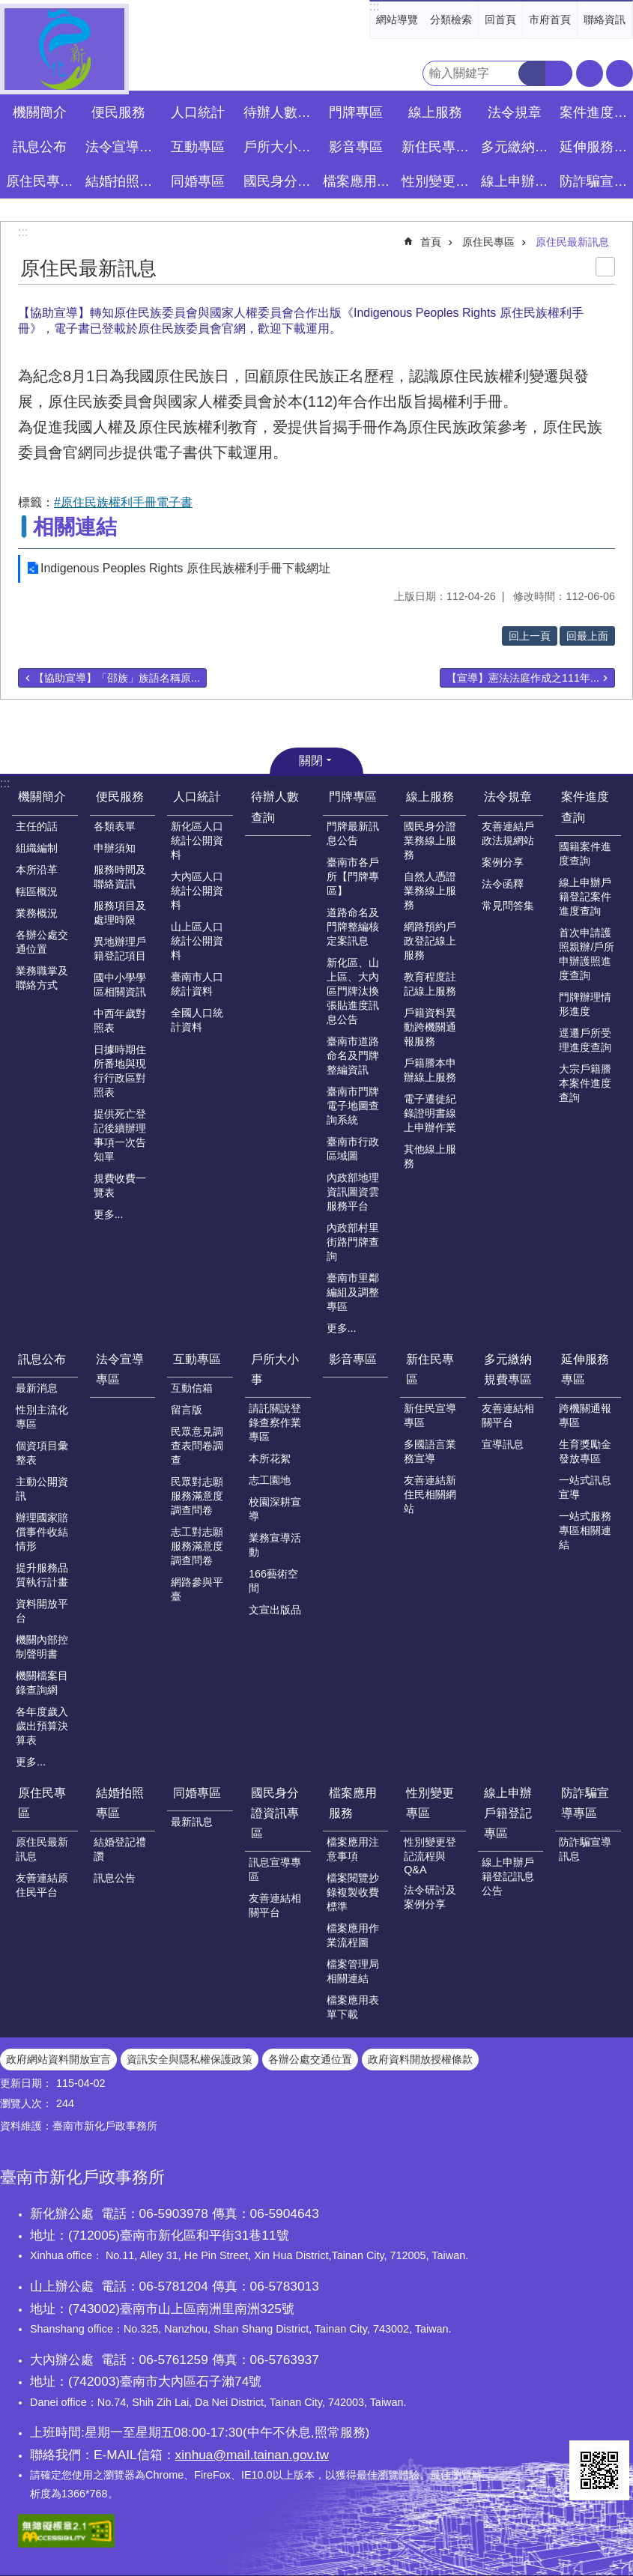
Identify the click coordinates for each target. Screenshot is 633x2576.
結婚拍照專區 (120, 1802)
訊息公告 (115, 1878)
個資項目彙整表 (42, 1453)
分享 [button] (619, 73)
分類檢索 (451, 19)
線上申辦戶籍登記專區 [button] (516, 181)
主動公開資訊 (42, 1489)
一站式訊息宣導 (585, 1487)
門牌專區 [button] (356, 112)
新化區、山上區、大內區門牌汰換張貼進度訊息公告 (353, 991)
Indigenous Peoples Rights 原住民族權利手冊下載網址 (185, 568)
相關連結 (75, 527)
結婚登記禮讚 (120, 1849)
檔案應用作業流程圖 (353, 1935)
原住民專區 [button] (39, 181)
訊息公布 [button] (40, 146)
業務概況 (37, 913)
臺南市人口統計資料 (197, 984)
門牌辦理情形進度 (585, 1004)
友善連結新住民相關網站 (430, 1494)
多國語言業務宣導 (430, 1451)
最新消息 (37, 1388)
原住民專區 (488, 242)
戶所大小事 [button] (277, 146)
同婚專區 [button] (198, 181)
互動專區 (197, 1359)
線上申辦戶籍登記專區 (508, 1813)
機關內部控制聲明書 (42, 1647)
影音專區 (356, 146)
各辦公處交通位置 (42, 942)
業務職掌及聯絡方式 (42, 978)
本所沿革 (37, 870)
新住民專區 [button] (435, 146)
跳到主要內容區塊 (7, 7)
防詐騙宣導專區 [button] (595, 181)
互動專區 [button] (198, 146)
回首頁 (500, 19)
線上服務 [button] (435, 112)
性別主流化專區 (42, 1417)
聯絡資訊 (605, 19)
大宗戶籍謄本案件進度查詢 (585, 1083)
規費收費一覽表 (120, 1185)
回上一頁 (530, 636)
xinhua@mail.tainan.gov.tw (252, 2454)
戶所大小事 (275, 1369)
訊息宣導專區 (275, 1869)
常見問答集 (508, 906)
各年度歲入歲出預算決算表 (42, 1726)
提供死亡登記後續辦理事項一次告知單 (120, 1135)
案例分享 (503, 862)
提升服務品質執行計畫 (42, 1575)
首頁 (430, 242)
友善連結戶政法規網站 (508, 833)
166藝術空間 (273, 1581)
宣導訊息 (503, 1444)
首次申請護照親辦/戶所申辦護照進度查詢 (586, 954)
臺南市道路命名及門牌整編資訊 (353, 1055)
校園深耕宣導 (275, 1509)
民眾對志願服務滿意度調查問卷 (197, 1496)
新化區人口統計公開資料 (197, 840)
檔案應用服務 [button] (358, 181)
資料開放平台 (42, 1611)
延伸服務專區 (585, 1369)
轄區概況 (37, 891)
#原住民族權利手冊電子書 (123, 502)
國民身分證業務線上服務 (430, 840)
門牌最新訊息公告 (353, 833)
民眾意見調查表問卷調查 (197, 1445)
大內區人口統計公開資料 (197, 890)
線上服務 (430, 796)
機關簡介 (42, 796)
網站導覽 (397, 19)
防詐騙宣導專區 (585, 1802)
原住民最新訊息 (572, 242)
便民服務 (120, 796)
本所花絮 (270, 1458)
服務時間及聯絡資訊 (120, 877)
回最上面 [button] (587, 636)
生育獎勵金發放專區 (585, 1451)
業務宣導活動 (275, 1545)
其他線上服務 (430, 1156)
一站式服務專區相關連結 (585, 1530)
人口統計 (197, 796)
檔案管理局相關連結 (353, 1971)
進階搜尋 (558, 73)
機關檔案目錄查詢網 (42, 1683)
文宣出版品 (275, 1610)
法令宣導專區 (121, 146)
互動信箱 (192, 1388)
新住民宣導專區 (430, 1415)
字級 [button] (589, 73)
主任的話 (37, 826)
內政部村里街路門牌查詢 (353, 1242)
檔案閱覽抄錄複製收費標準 (353, 1892)
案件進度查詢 (585, 806)
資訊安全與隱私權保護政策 (189, 2059)
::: (374, 6)
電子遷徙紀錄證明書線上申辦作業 (430, 1113)
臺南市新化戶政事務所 (64, 49)
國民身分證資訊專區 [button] (279, 181)
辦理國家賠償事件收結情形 (42, 1532)
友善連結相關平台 (508, 1415)
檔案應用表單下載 (353, 2007)
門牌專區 (353, 796)
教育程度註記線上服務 (430, 984)
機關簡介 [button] (40, 112)
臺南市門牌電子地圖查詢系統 (353, 1105)
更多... (109, 1214)
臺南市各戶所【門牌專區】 (353, 876)
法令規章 (508, 796)
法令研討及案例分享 (430, 1897)
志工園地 (270, 1480)
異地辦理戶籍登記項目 (120, 949)
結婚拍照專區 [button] (121, 181)
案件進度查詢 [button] (595, 112)
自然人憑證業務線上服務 (430, 890)
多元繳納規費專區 (508, 1369)
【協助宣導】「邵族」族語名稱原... (117, 678)
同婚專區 (197, 1792)
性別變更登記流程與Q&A (430, 1856)
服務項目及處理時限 (120, 913)
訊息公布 (42, 1359)
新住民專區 (430, 1369)
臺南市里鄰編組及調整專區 (353, 1292)
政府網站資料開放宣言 (58, 2059)
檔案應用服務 (353, 1802)
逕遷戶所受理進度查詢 (585, 1040)
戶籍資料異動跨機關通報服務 (430, 1027)
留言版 (186, 1410)
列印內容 (605, 266)
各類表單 (115, 826)
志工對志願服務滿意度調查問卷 (197, 1546)
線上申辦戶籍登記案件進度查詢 (585, 896)
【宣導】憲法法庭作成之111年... (522, 678)
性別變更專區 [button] (437, 181)
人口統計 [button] (198, 112)
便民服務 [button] (118, 112)
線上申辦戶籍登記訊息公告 (508, 1876)
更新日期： (26, 2083)
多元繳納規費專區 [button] (516, 146)
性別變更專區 (430, 1802)
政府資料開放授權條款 (420, 2059)
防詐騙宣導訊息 (585, 1849)
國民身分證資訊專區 (275, 1813)
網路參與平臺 (197, 1589)
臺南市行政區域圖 (353, 1149)
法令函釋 (503, 884)
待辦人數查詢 (279, 112)
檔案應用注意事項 (353, 1849)
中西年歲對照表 (120, 1020)
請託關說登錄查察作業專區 (275, 1422)
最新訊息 (192, 1822)
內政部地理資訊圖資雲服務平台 (353, 1192)
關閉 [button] (311, 760)
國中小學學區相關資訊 (120, 985)
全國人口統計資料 (197, 1020)
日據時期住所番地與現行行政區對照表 (120, 1070)
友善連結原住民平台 (42, 1885)
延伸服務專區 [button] (595, 146)
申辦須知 (115, 848)
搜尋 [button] (531, 73)
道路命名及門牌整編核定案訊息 (353, 926)
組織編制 (37, 848)
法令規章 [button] (515, 112)
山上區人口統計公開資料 (197, 941)
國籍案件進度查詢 (585, 853)
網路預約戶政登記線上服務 (430, 941)
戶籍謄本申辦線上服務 (430, 1070)
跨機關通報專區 (585, 1415)
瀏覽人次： (26, 2103)
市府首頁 (550, 19)
